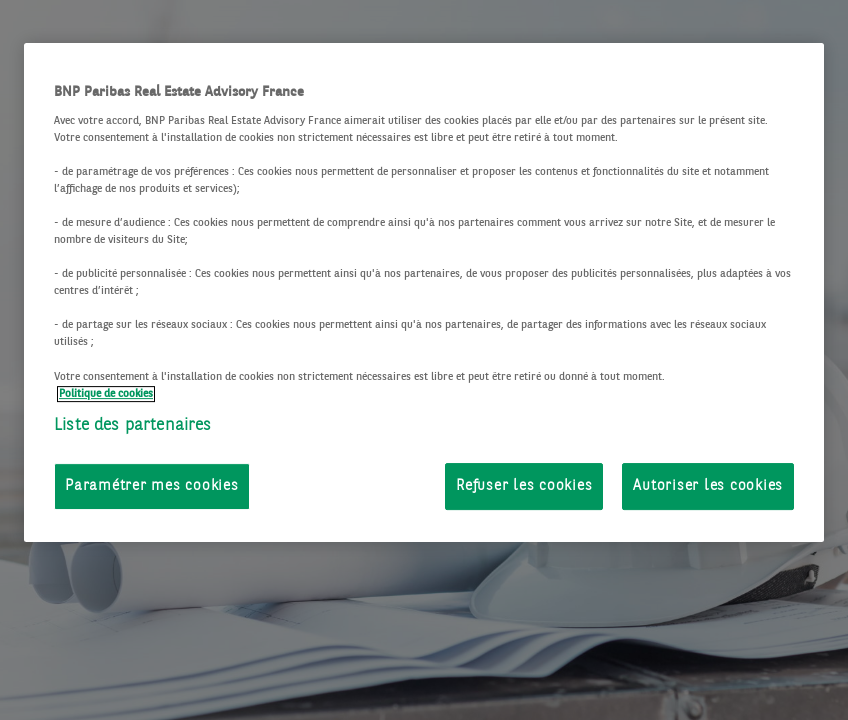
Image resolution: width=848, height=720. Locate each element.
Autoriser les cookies (708, 486)
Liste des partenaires (133, 425)
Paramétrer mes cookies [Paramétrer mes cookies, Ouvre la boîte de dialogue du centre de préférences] (152, 486)
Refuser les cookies (524, 486)
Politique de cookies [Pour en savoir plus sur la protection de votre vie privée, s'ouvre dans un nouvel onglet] (106, 394)
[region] (424, 292)
